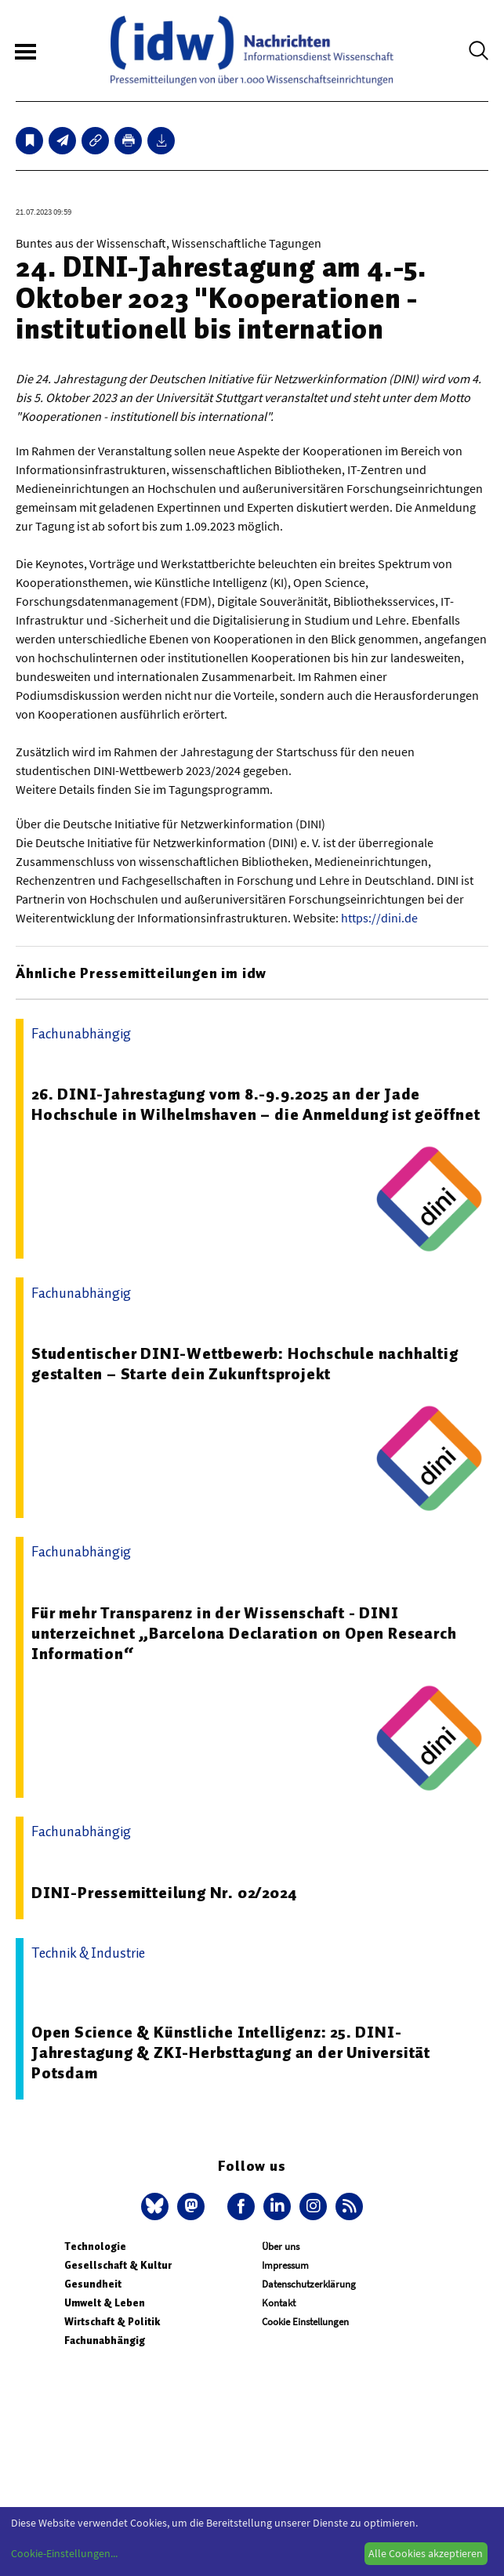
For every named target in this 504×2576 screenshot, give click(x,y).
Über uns (280, 2246)
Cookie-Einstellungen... (64, 2553)
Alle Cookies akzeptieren (425, 2553)
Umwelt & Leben (104, 2302)
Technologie (95, 2246)
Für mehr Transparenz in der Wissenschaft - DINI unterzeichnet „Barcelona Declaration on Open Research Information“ (243, 1633)
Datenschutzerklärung (309, 2284)
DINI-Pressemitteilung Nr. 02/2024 (164, 1892)
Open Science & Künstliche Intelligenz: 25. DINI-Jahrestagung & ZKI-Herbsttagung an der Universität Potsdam (230, 2052)
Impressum (285, 2265)
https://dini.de (379, 918)
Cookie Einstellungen (305, 2321)
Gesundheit (92, 2284)
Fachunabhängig (104, 2340)
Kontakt (279, 2303)
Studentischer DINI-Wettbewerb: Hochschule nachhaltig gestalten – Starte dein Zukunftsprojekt (245, 1364)
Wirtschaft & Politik (112, 2321)
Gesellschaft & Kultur (118, 2265)
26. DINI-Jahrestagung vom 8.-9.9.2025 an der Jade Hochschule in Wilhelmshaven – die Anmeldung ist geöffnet (255, 1104)
